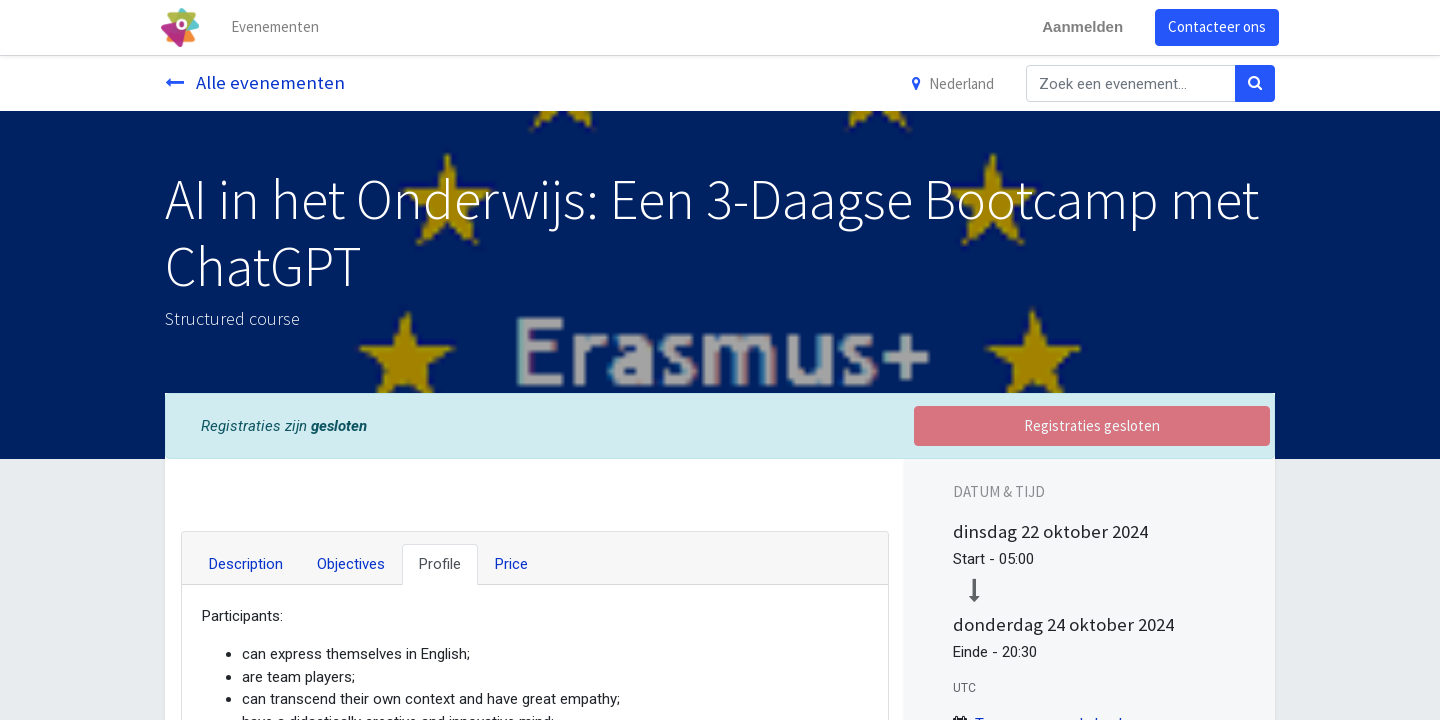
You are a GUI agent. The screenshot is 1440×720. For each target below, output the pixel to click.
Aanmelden (1078, 26)
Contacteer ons (1213, 26)
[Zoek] (1255, 83)
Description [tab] (246, 564)
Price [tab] (511, 564)
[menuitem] (280, 27)
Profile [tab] (440, 564)
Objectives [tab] (351, 564)
